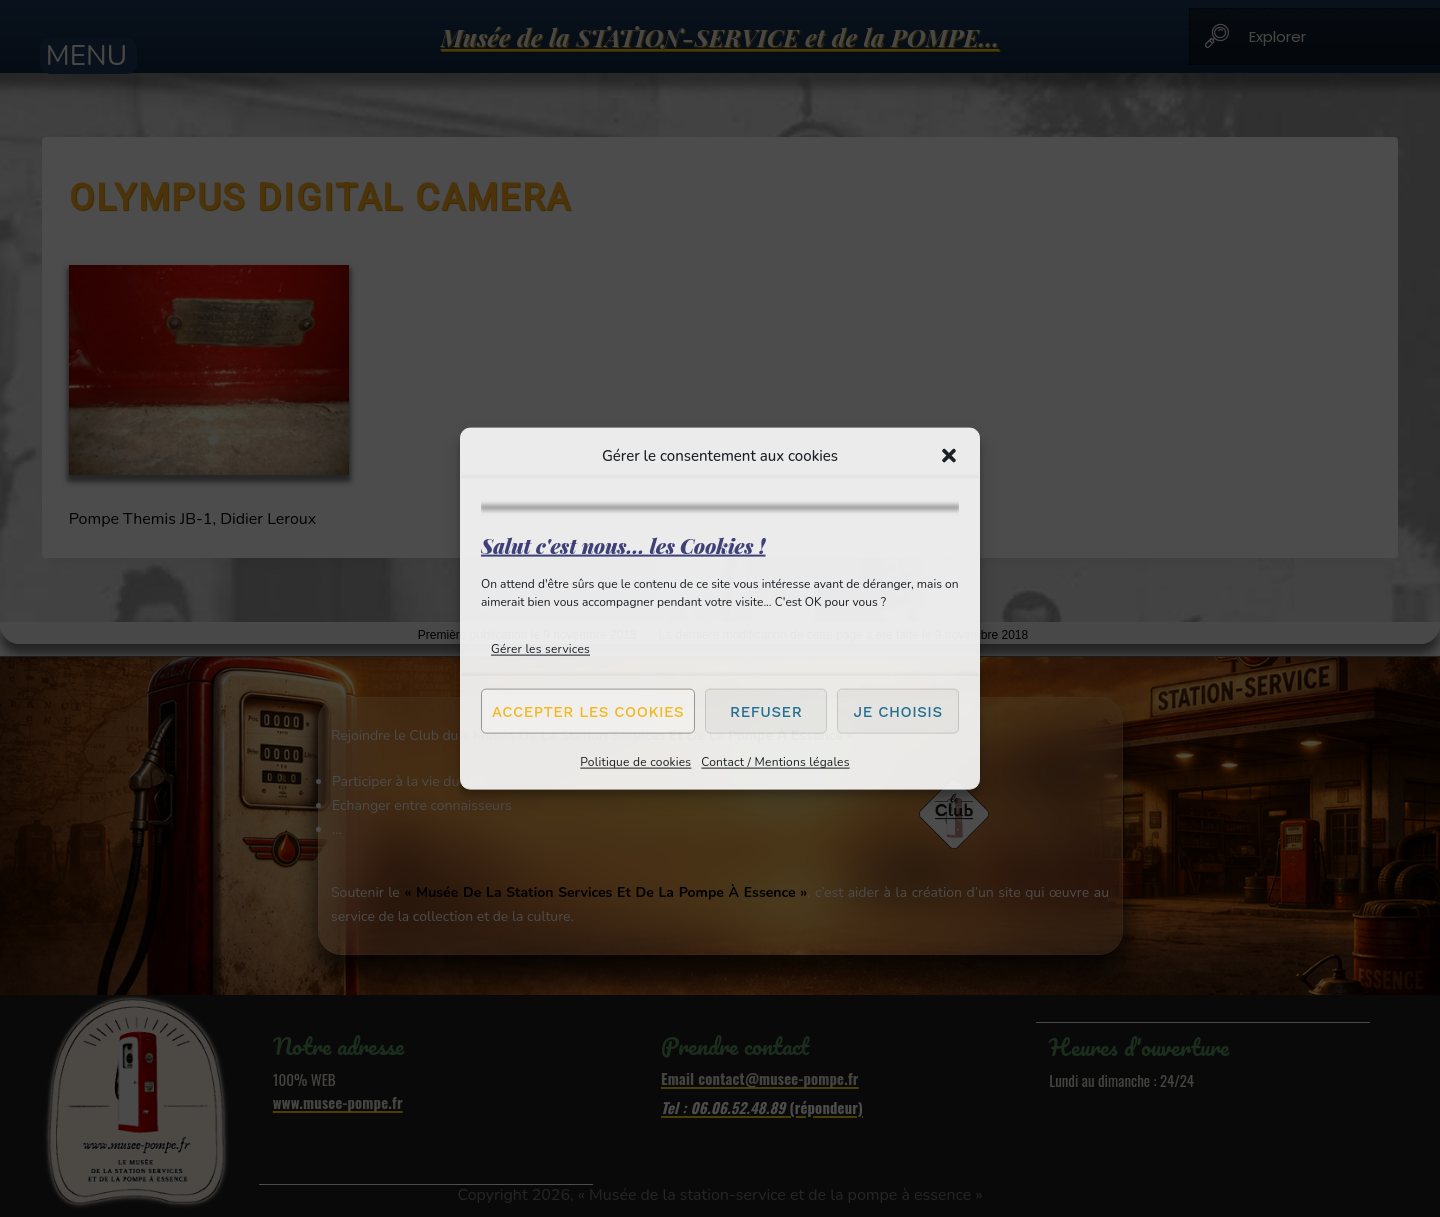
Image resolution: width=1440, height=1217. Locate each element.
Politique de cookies (635, 762)
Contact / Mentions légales (775, 762)
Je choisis (898, 711)
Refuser (766, 711)
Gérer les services (540, 649)
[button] (949, 455)
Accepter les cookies (588, 711)
